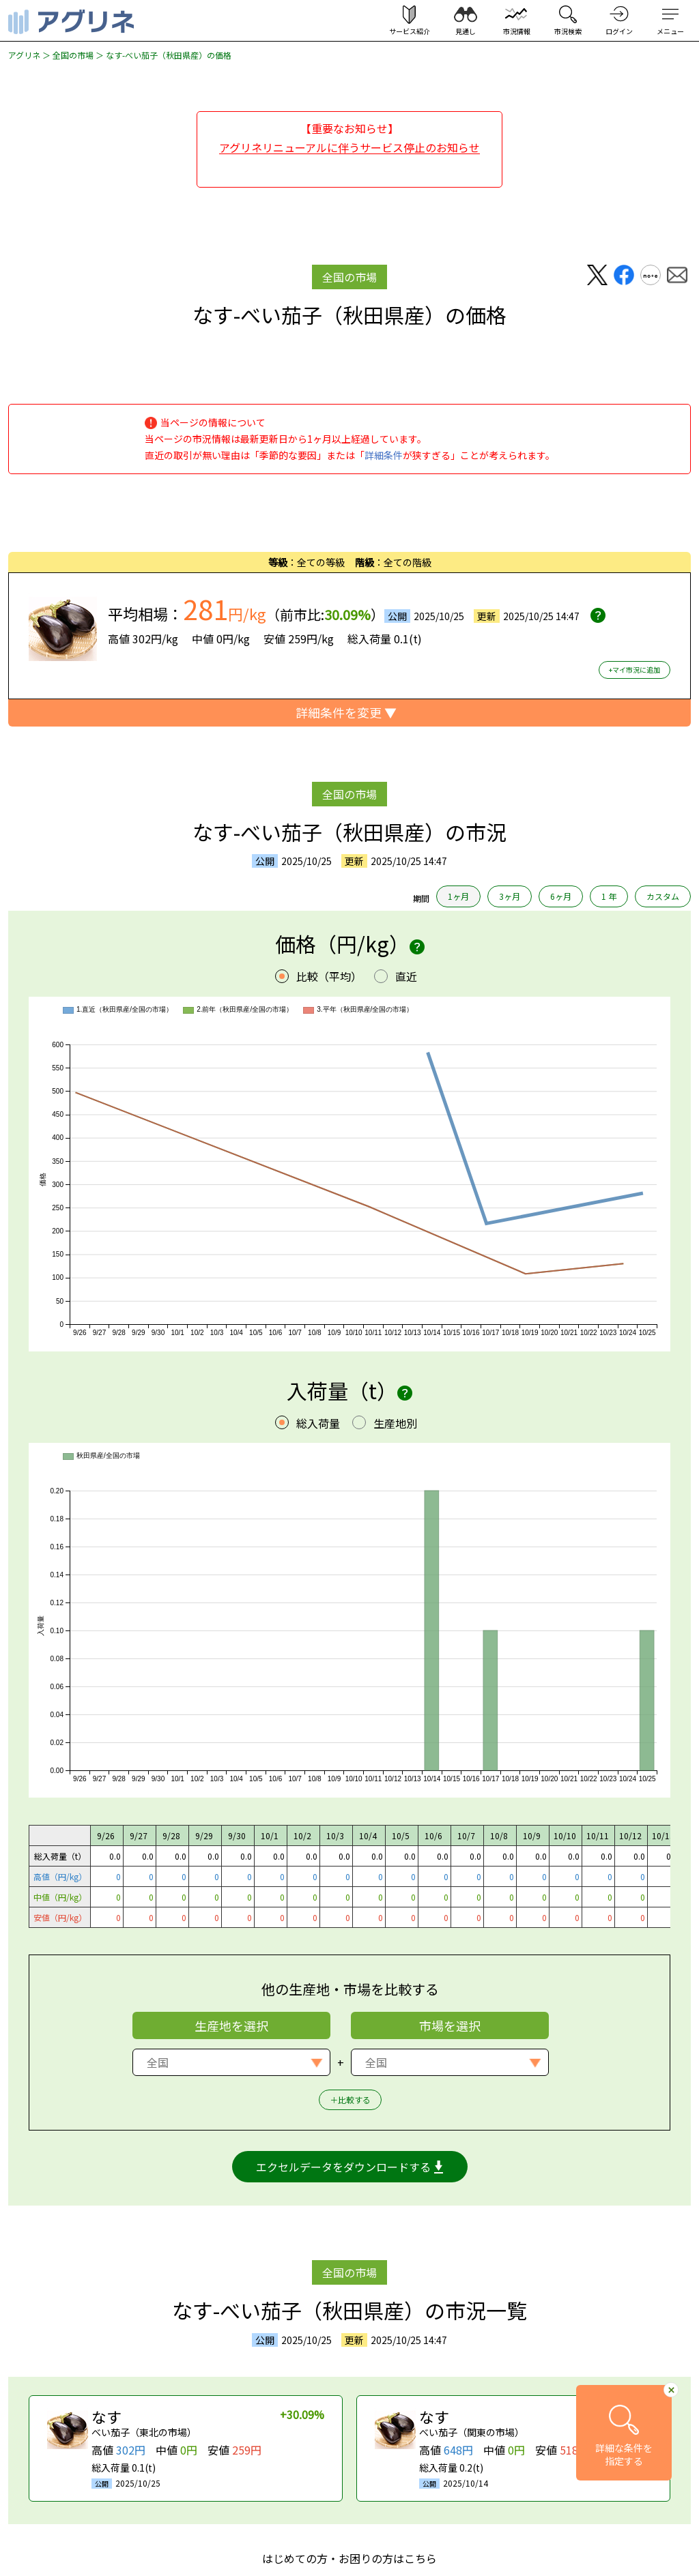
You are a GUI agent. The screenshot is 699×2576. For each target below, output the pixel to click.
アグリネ (24, 55)
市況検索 (568, 31)
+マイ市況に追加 (634, 669)
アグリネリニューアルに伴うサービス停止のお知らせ (349, 147)
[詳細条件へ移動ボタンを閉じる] (671, 2389)
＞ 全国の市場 (67, 55)
